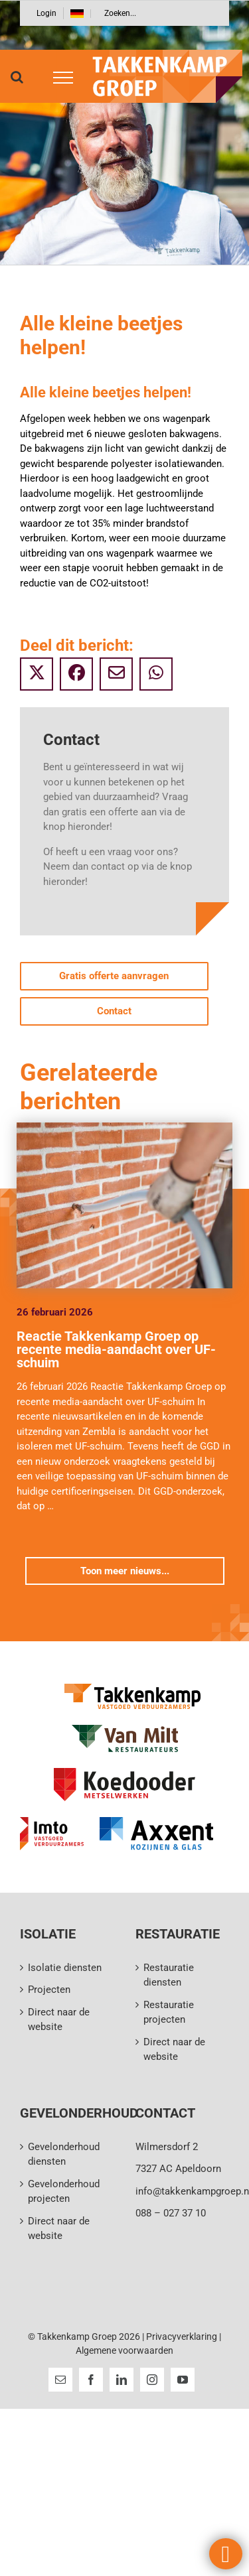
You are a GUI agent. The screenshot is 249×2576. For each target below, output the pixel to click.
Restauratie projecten (168, 2012)
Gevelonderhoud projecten (64, 2191)
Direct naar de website (59, 2019)
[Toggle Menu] (58, 78)
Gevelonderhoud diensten (64, 2154)
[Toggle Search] (17, 77)
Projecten (49, 1990)
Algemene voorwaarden (124, 2350)
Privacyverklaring (181, 2336)
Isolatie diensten (65, 1968)
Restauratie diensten (168, 1975)
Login (46, 13)
